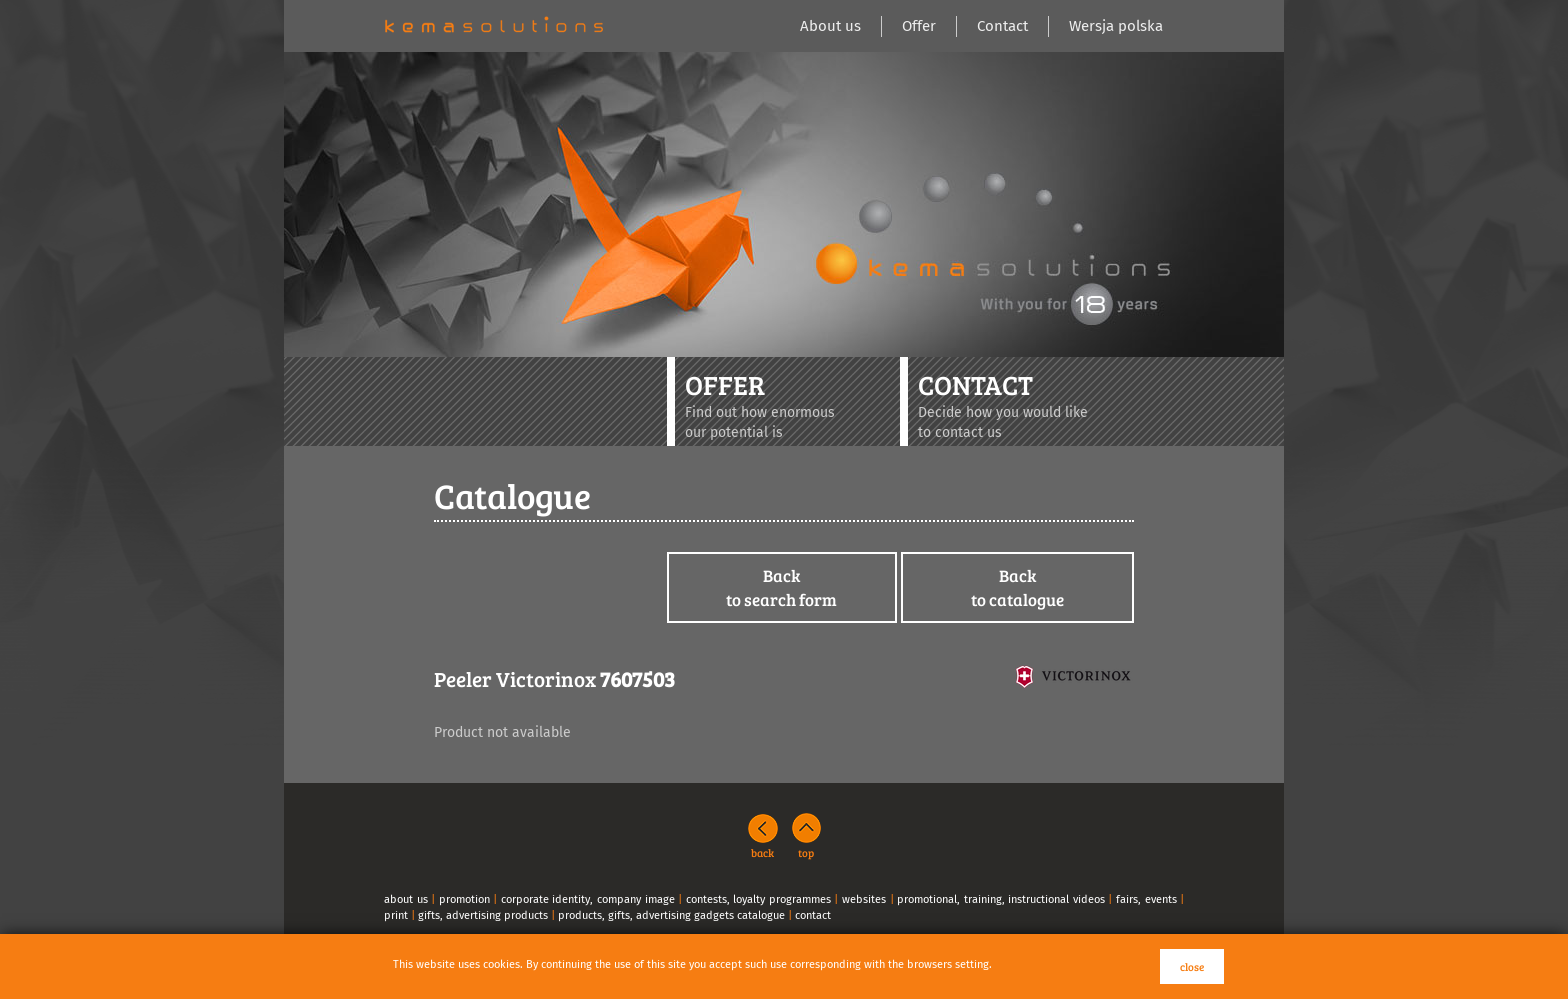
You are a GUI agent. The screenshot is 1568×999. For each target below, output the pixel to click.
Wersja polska (1116, 26)
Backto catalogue (1017, 587)
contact (813, 915)
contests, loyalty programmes (758, 899)
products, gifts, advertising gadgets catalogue (671, 915)
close (1192, 966)
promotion (464, 899)
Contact (1002, 26)
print (396, 915)
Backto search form (781, 587)
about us (406, 899)
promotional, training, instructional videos (1001, 899)
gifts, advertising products (483, 915)
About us (830, 26)
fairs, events (1146, 899)
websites (864, 899)
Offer (919, 26)
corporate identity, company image (588, 899)
